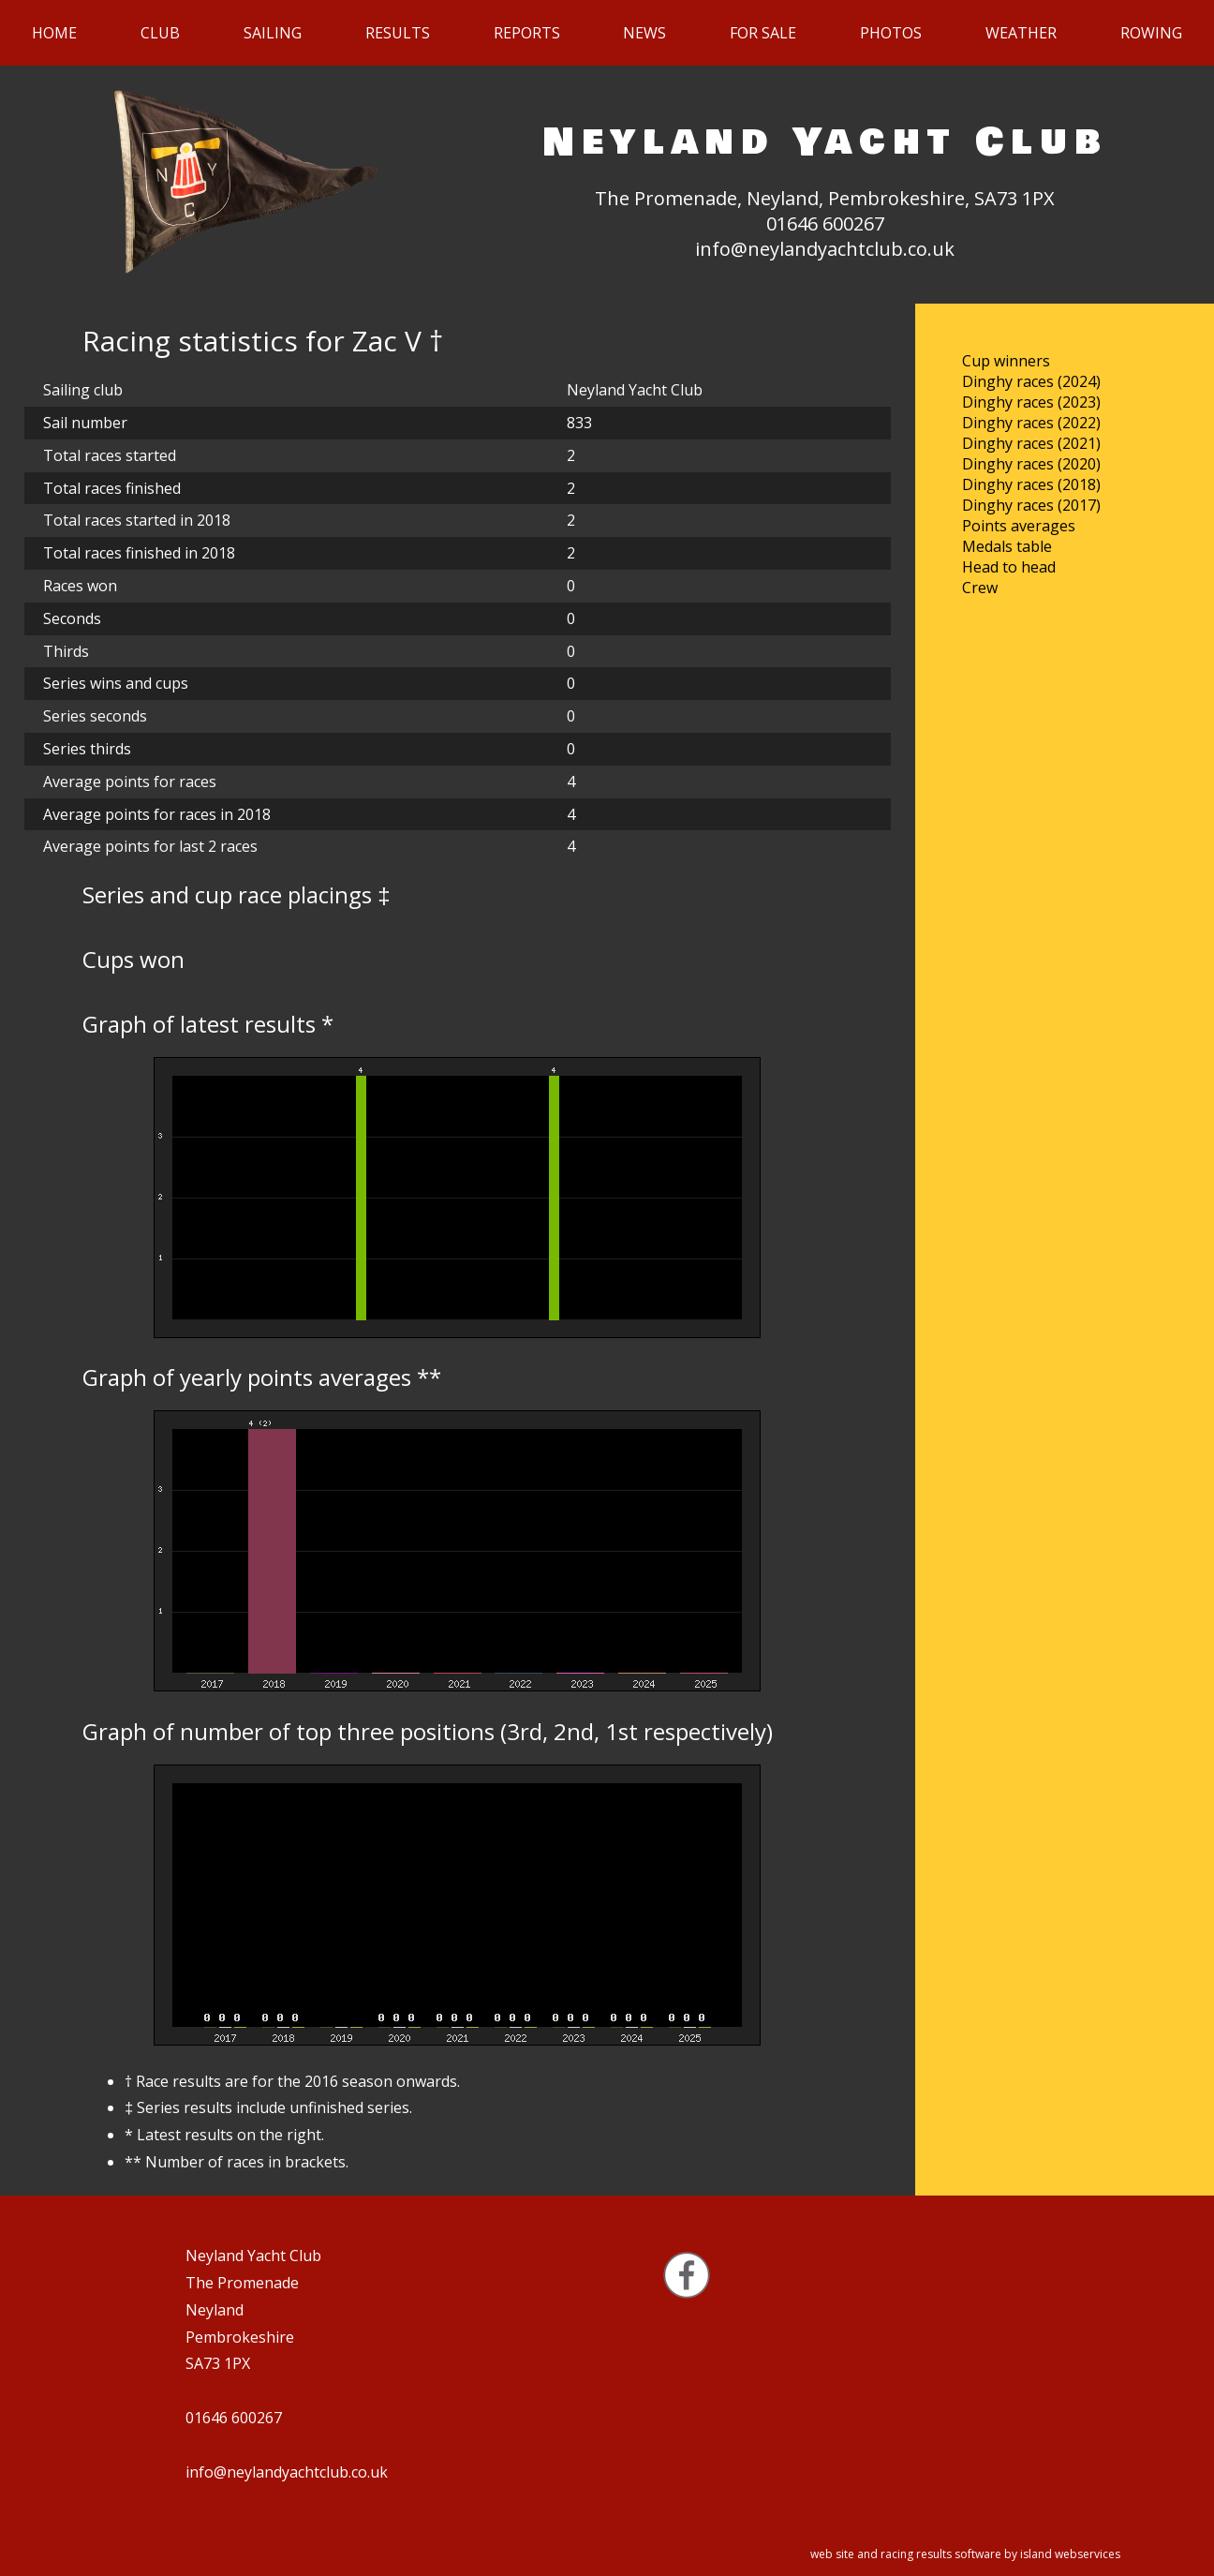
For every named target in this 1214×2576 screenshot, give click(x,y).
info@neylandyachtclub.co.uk (825, 248)
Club (160, 32)
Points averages (1018, 525)
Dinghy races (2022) (1031, 422)
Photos (891, 32)
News (644, 32)
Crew (980, 587)
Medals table (1007, 546)
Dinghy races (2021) (1031, 443)
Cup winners (1006, 360)
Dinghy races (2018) (1031, 484)
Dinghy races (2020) (1031, 464)
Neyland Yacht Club (825, 142)
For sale (763, 32)
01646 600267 (825, 223)
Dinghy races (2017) (1031, 505)
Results (397, 32)
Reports (527, 32)
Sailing (273, 32)
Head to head (1009, 567)
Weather (1021, 32)
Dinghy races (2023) (1031, 402)
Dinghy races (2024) (1031, 381)
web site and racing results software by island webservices (965, 2554)
